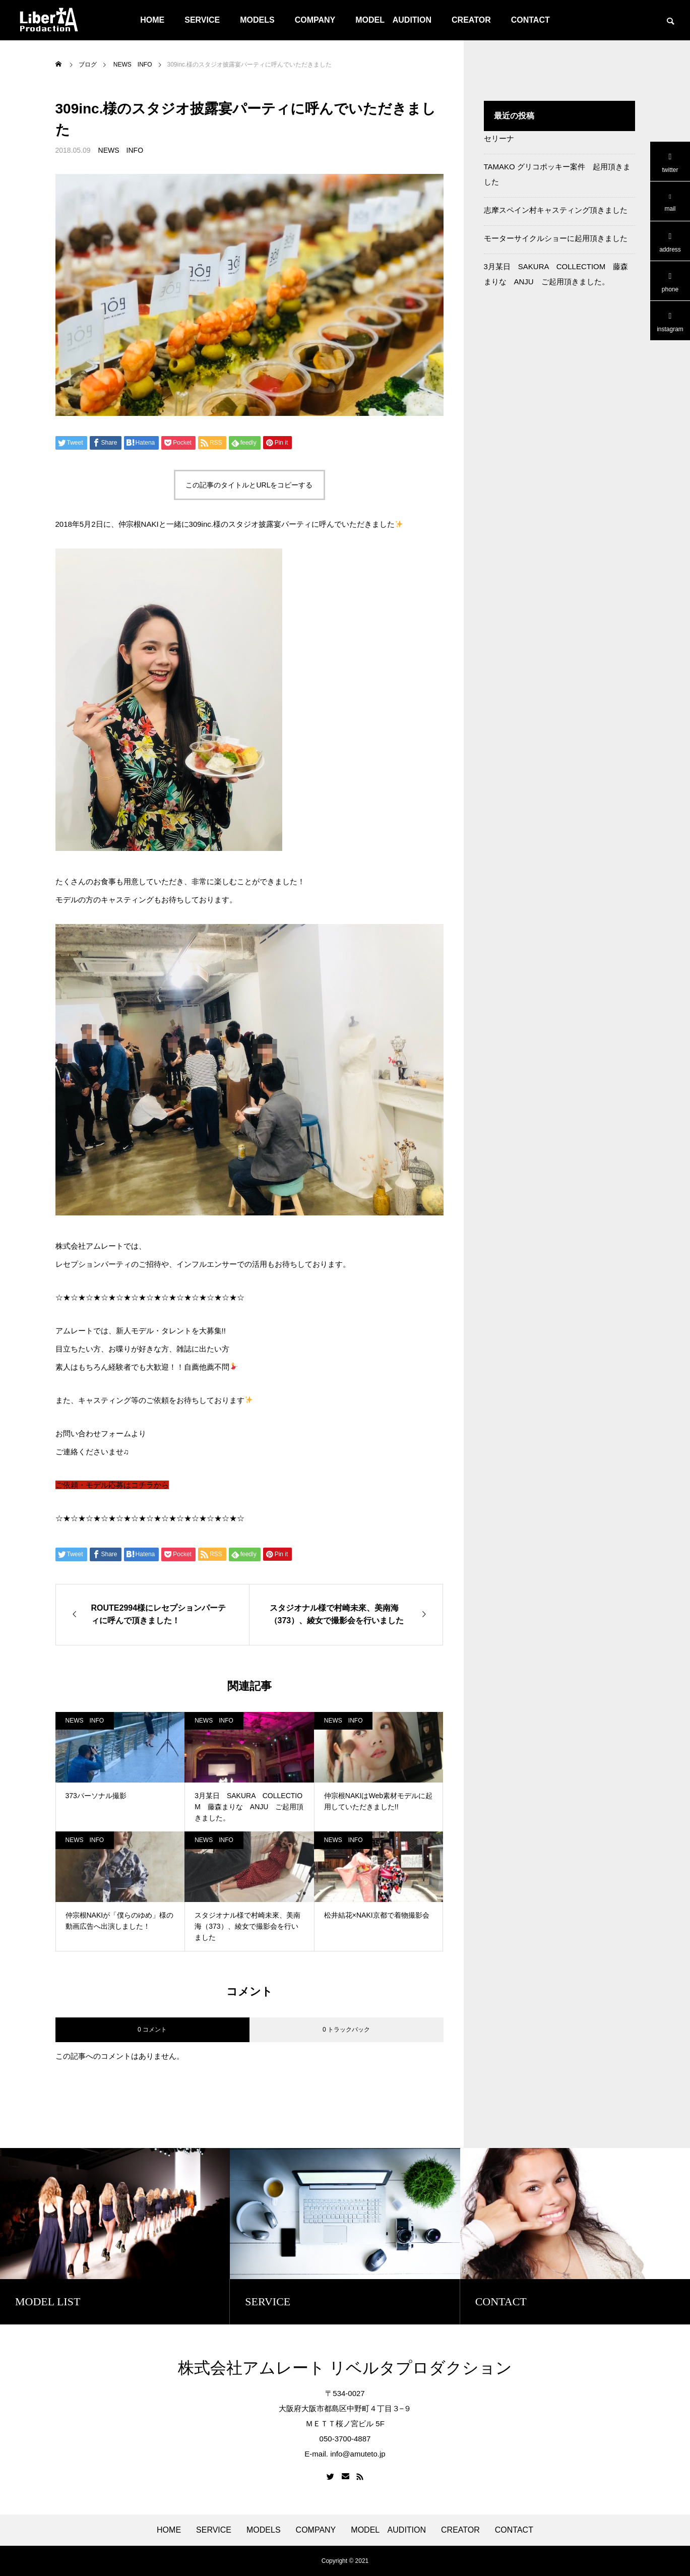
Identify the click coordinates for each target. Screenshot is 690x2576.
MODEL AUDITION (393, 20)
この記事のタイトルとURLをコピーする (248, 485)
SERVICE (202, 20)
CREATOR (471, 20)
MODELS (257, 20)
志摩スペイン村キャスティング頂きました (556, 210)
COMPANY (315, 20)
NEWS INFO (120, 150)
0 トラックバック (346, 2029)
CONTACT (530, 20)
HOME (152, 20)
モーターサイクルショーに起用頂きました (556, 238)
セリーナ (499, 138)
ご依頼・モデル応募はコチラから (112, 1485)
